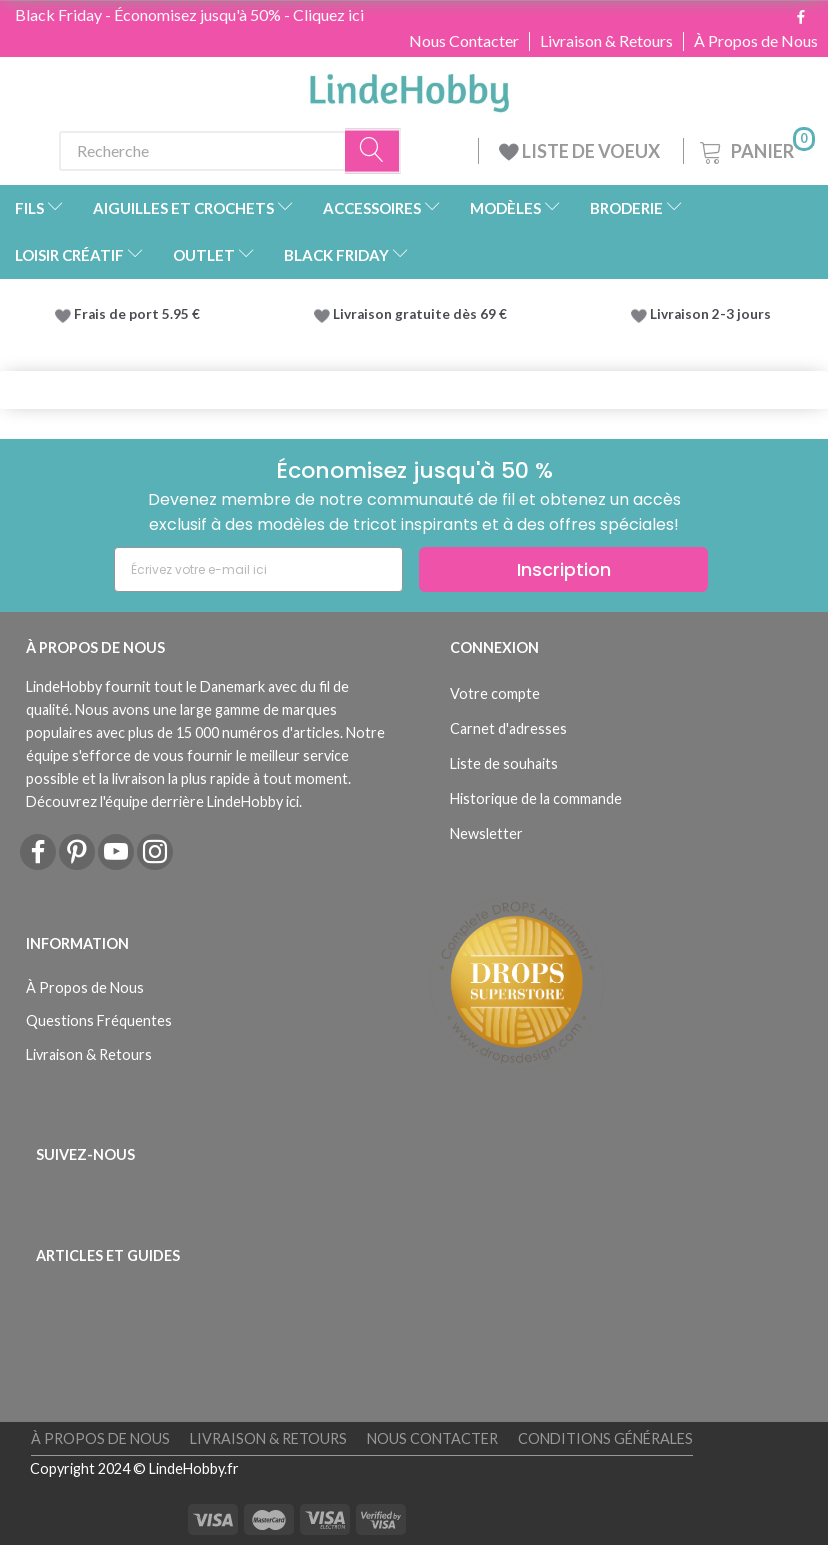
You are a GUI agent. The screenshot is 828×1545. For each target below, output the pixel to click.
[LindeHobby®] (409, 87)
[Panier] (755, 148)
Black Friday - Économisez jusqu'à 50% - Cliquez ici (189, 14)
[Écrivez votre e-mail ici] (258, 569)
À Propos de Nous (756, 41)
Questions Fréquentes (99, 1020)
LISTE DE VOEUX (581, 151)
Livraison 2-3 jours (710, 314)
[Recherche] (373, 150)
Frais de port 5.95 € (137, 314)
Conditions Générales (605, 1438)
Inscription (564, 569)
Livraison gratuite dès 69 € (423, 314)
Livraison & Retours (606, 41)
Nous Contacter (464, 41)
